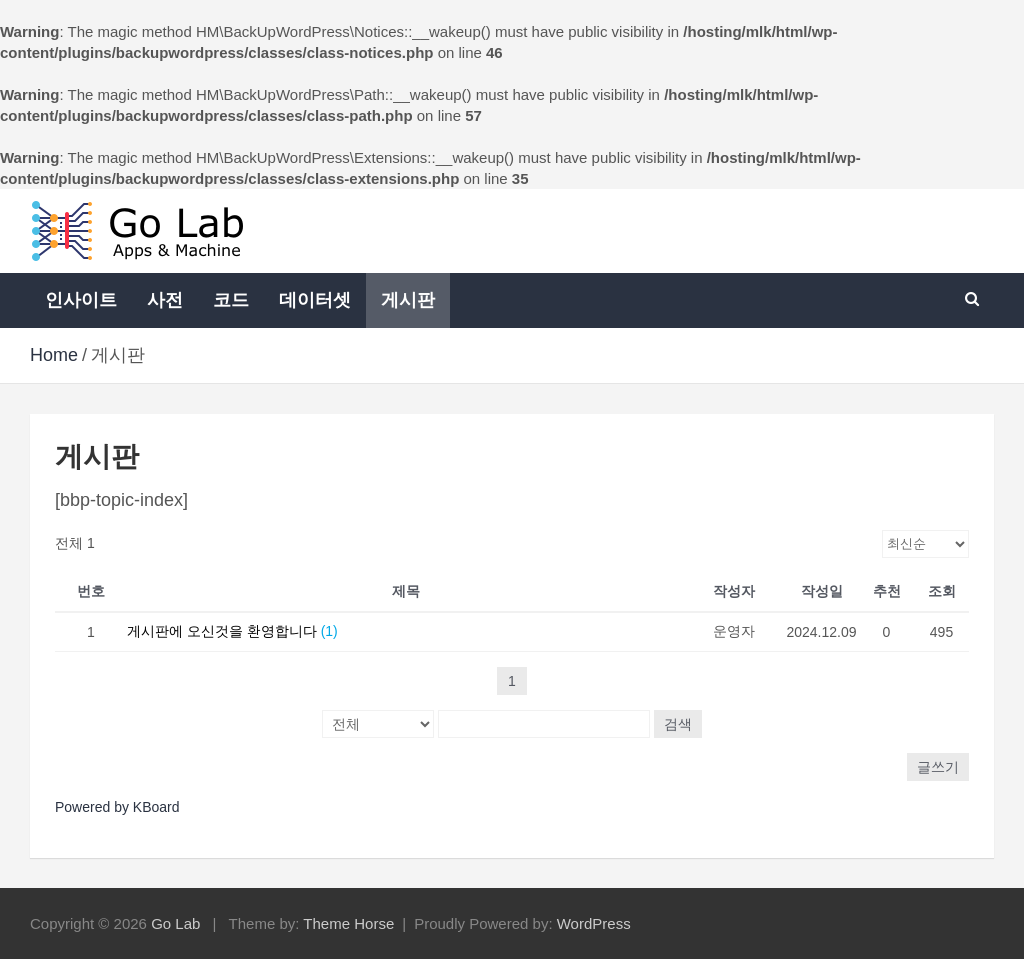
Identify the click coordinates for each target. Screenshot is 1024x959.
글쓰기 (938, 767)
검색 (678, 724)
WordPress (594, 923)
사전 (165, 300)
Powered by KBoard (117, 807)
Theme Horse (348, 923)
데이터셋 (315, 300)
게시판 (408, 300)
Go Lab (175, 923)
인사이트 (81, 300)
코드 (231, 300)
